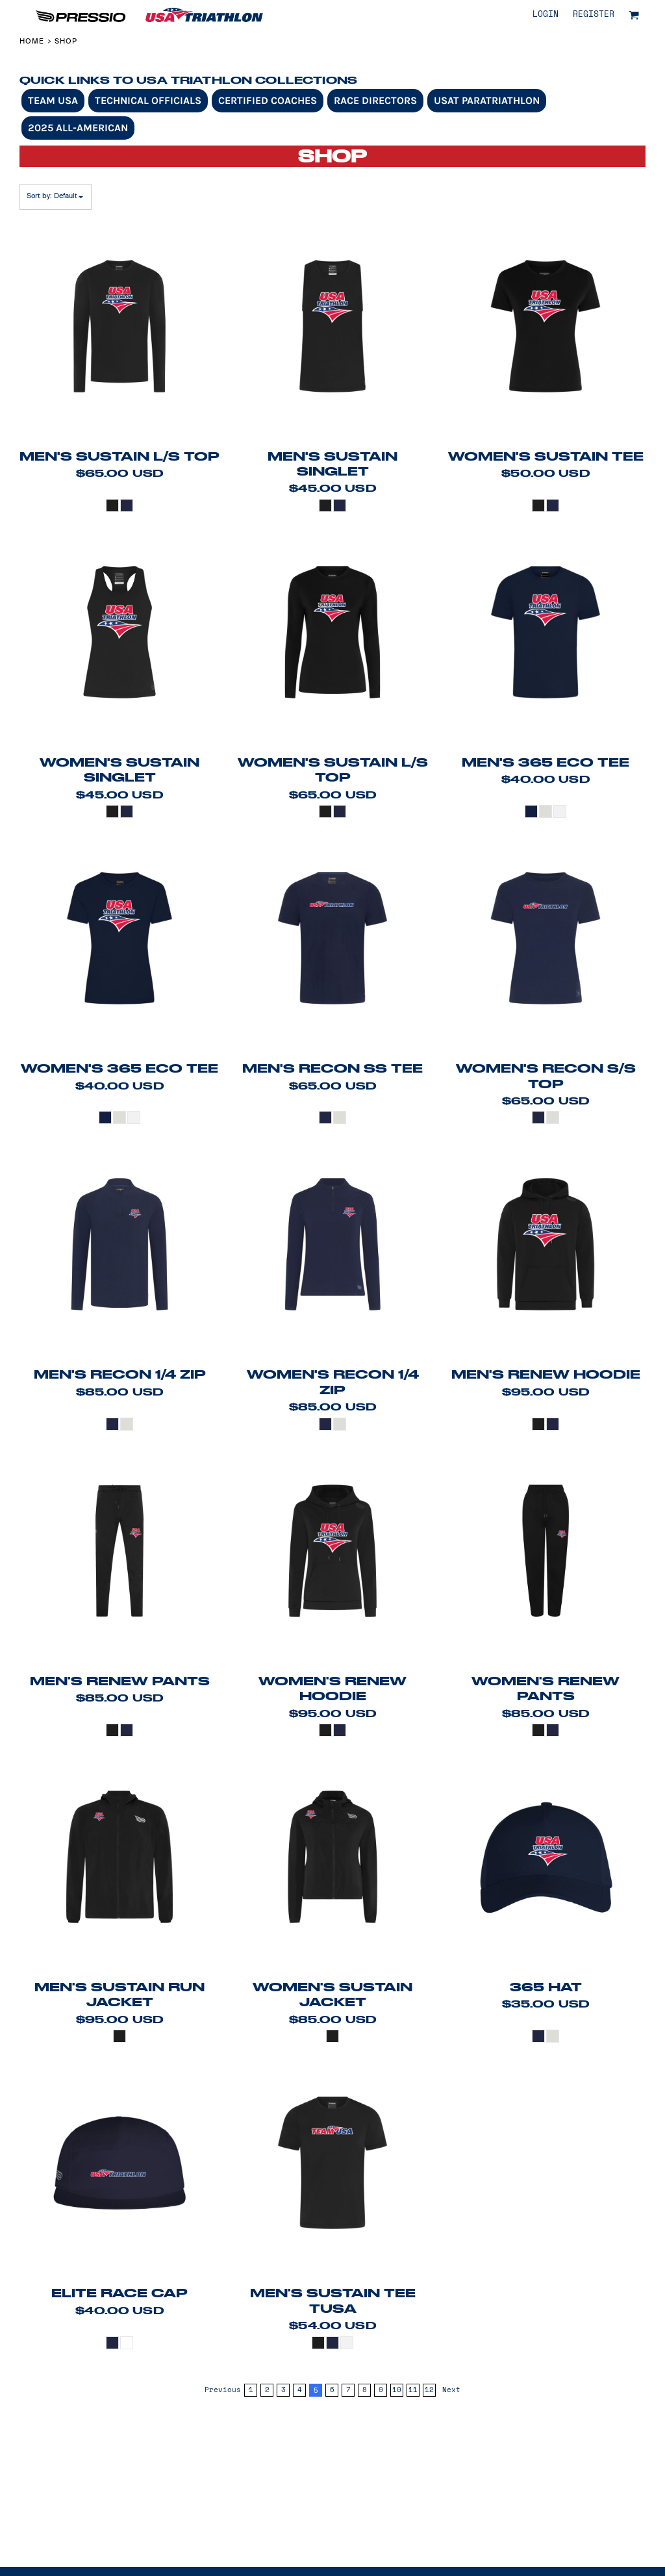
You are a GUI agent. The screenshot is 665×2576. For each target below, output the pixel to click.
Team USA (53, 100)
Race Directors (375, 100)
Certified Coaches (267, 100)
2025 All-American (78, 127)
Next (451, 2389)
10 (396, 2389)
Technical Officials (148, 100)
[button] (634, 15)
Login (545, 14)
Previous (223, 2389)
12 (429, 2389)
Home (31, 40)
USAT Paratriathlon (487, 100)
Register (593, 14)
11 (413, 2389)
